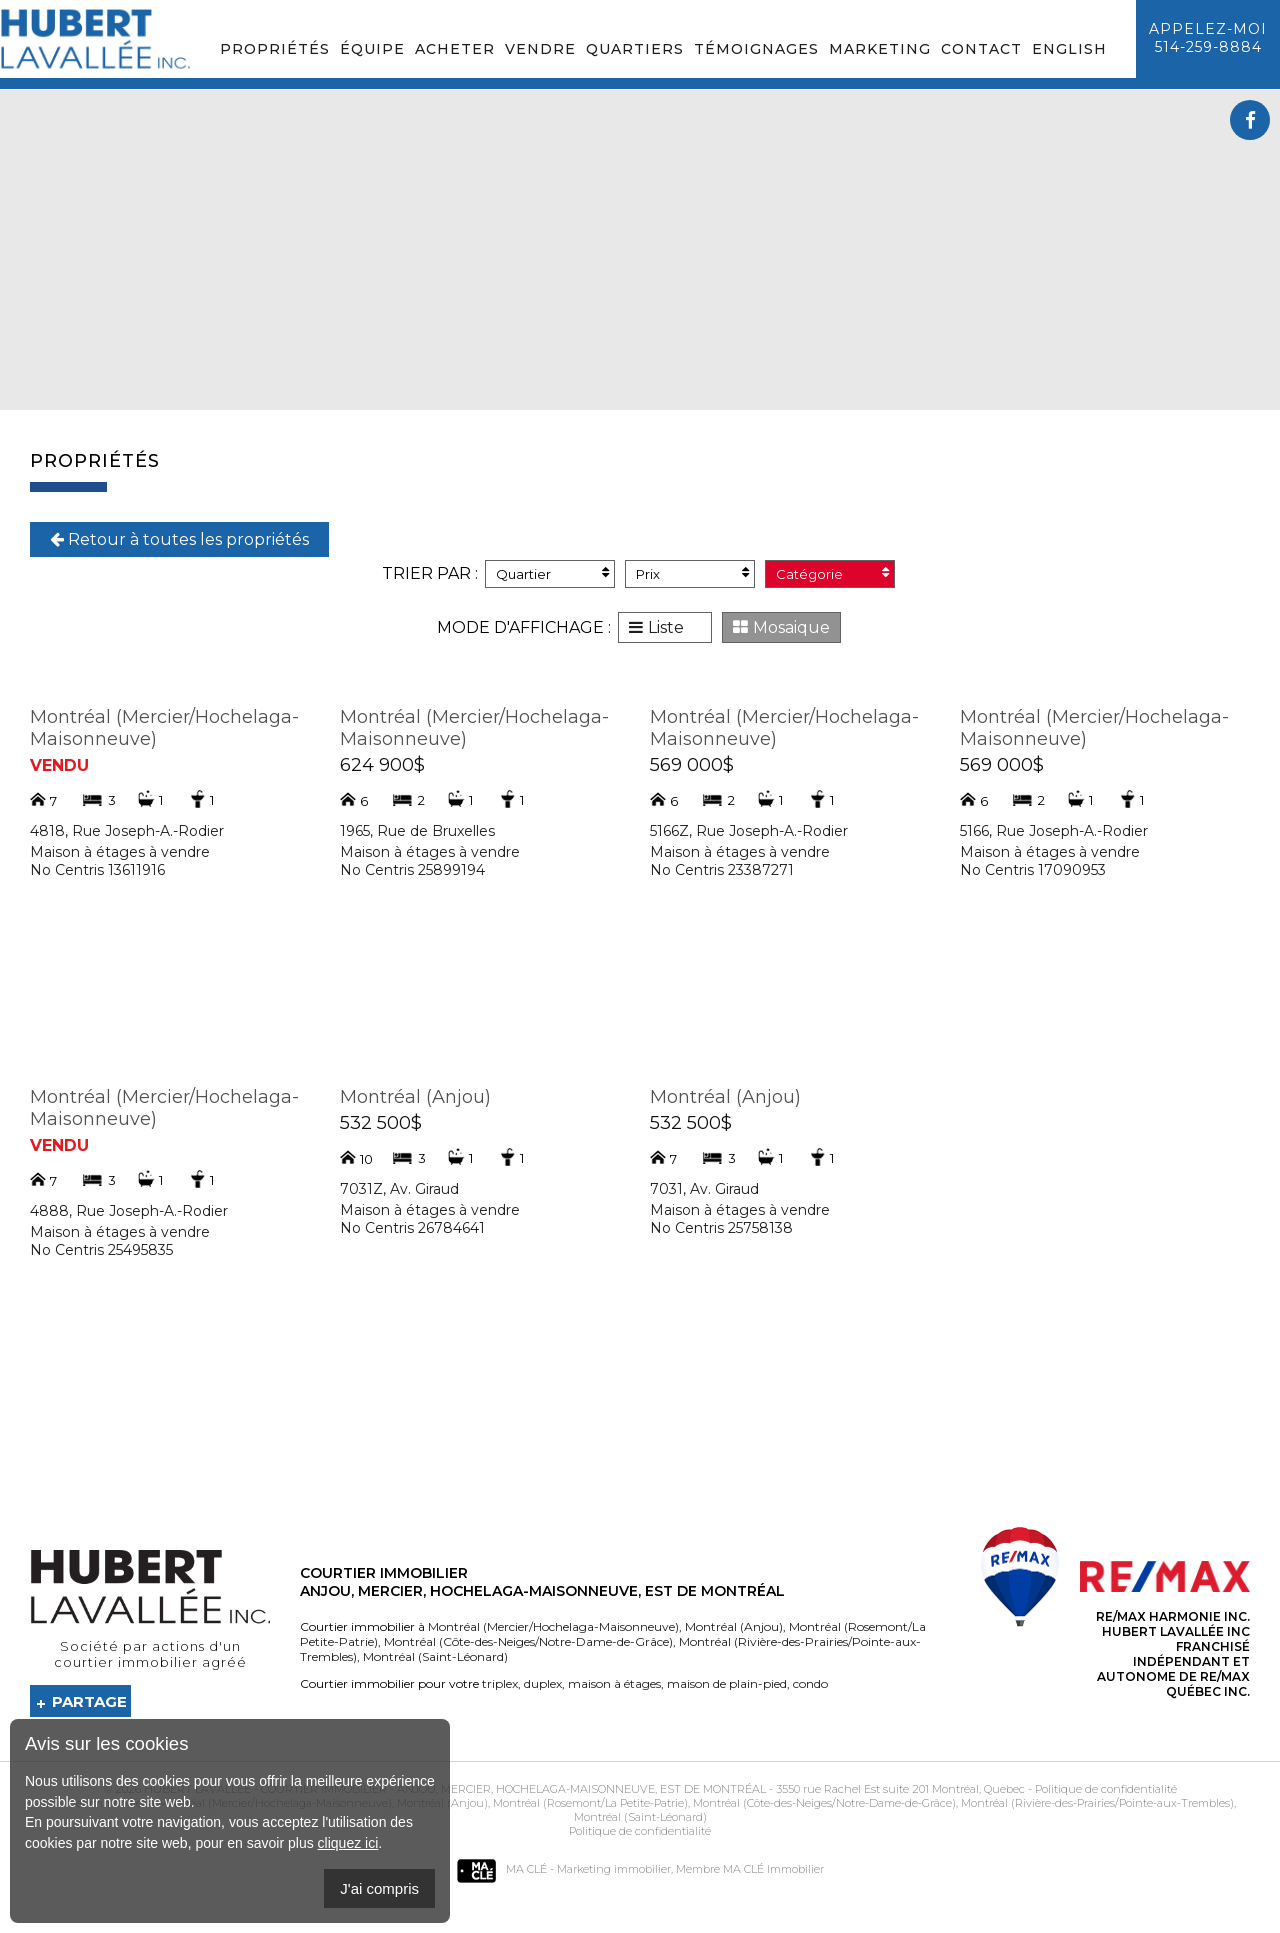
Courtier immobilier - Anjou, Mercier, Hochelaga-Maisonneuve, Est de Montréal (513, 1789)
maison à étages (613, 1683)
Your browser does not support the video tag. (640, 250)
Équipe (372, 49)
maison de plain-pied (725, 1683)
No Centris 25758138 (721, 1228)
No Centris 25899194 (412, 870)
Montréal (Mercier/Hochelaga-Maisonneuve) (553, 1626)
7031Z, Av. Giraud (399, 1189)
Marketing (880, 49)
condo (809, 1683)
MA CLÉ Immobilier (773, 1869)
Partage (89, 1701)
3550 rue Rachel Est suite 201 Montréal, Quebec (900, 1789)
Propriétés (275, 49)
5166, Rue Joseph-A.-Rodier (1054, 831)
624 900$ (382, 765)
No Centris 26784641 (412, 1228)
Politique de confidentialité (1106, 1789)
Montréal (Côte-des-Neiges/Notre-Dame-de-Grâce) (527, 1641)
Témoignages (756, 49)
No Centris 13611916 (97, 870)
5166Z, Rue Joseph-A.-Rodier (749, 831)
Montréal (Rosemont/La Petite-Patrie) (589, 1803)
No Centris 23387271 (722, 870)
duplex (541, 1683)
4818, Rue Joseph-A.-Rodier (127, 831)
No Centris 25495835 (101, 1250)
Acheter (455, 49)
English (1069, 49)
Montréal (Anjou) (415, 1097)
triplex (500, 1683)
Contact (981, 49)
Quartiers (635, 49)
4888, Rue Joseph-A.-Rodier (129, 1211)
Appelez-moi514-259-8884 (1208, 38)
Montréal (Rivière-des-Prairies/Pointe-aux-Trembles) (1096, 1803)
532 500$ (381, 1123)
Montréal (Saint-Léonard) (434, 1656)
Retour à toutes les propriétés (179, 539)
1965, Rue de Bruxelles (417, 831)
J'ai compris (379, 1888)
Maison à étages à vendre (120, 852)
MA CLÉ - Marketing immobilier (563, 1869)
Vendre (540, 49)
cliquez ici (348, 1843)
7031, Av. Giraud (704, 1189)
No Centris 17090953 (1033, 870)
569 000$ (692, 765)
